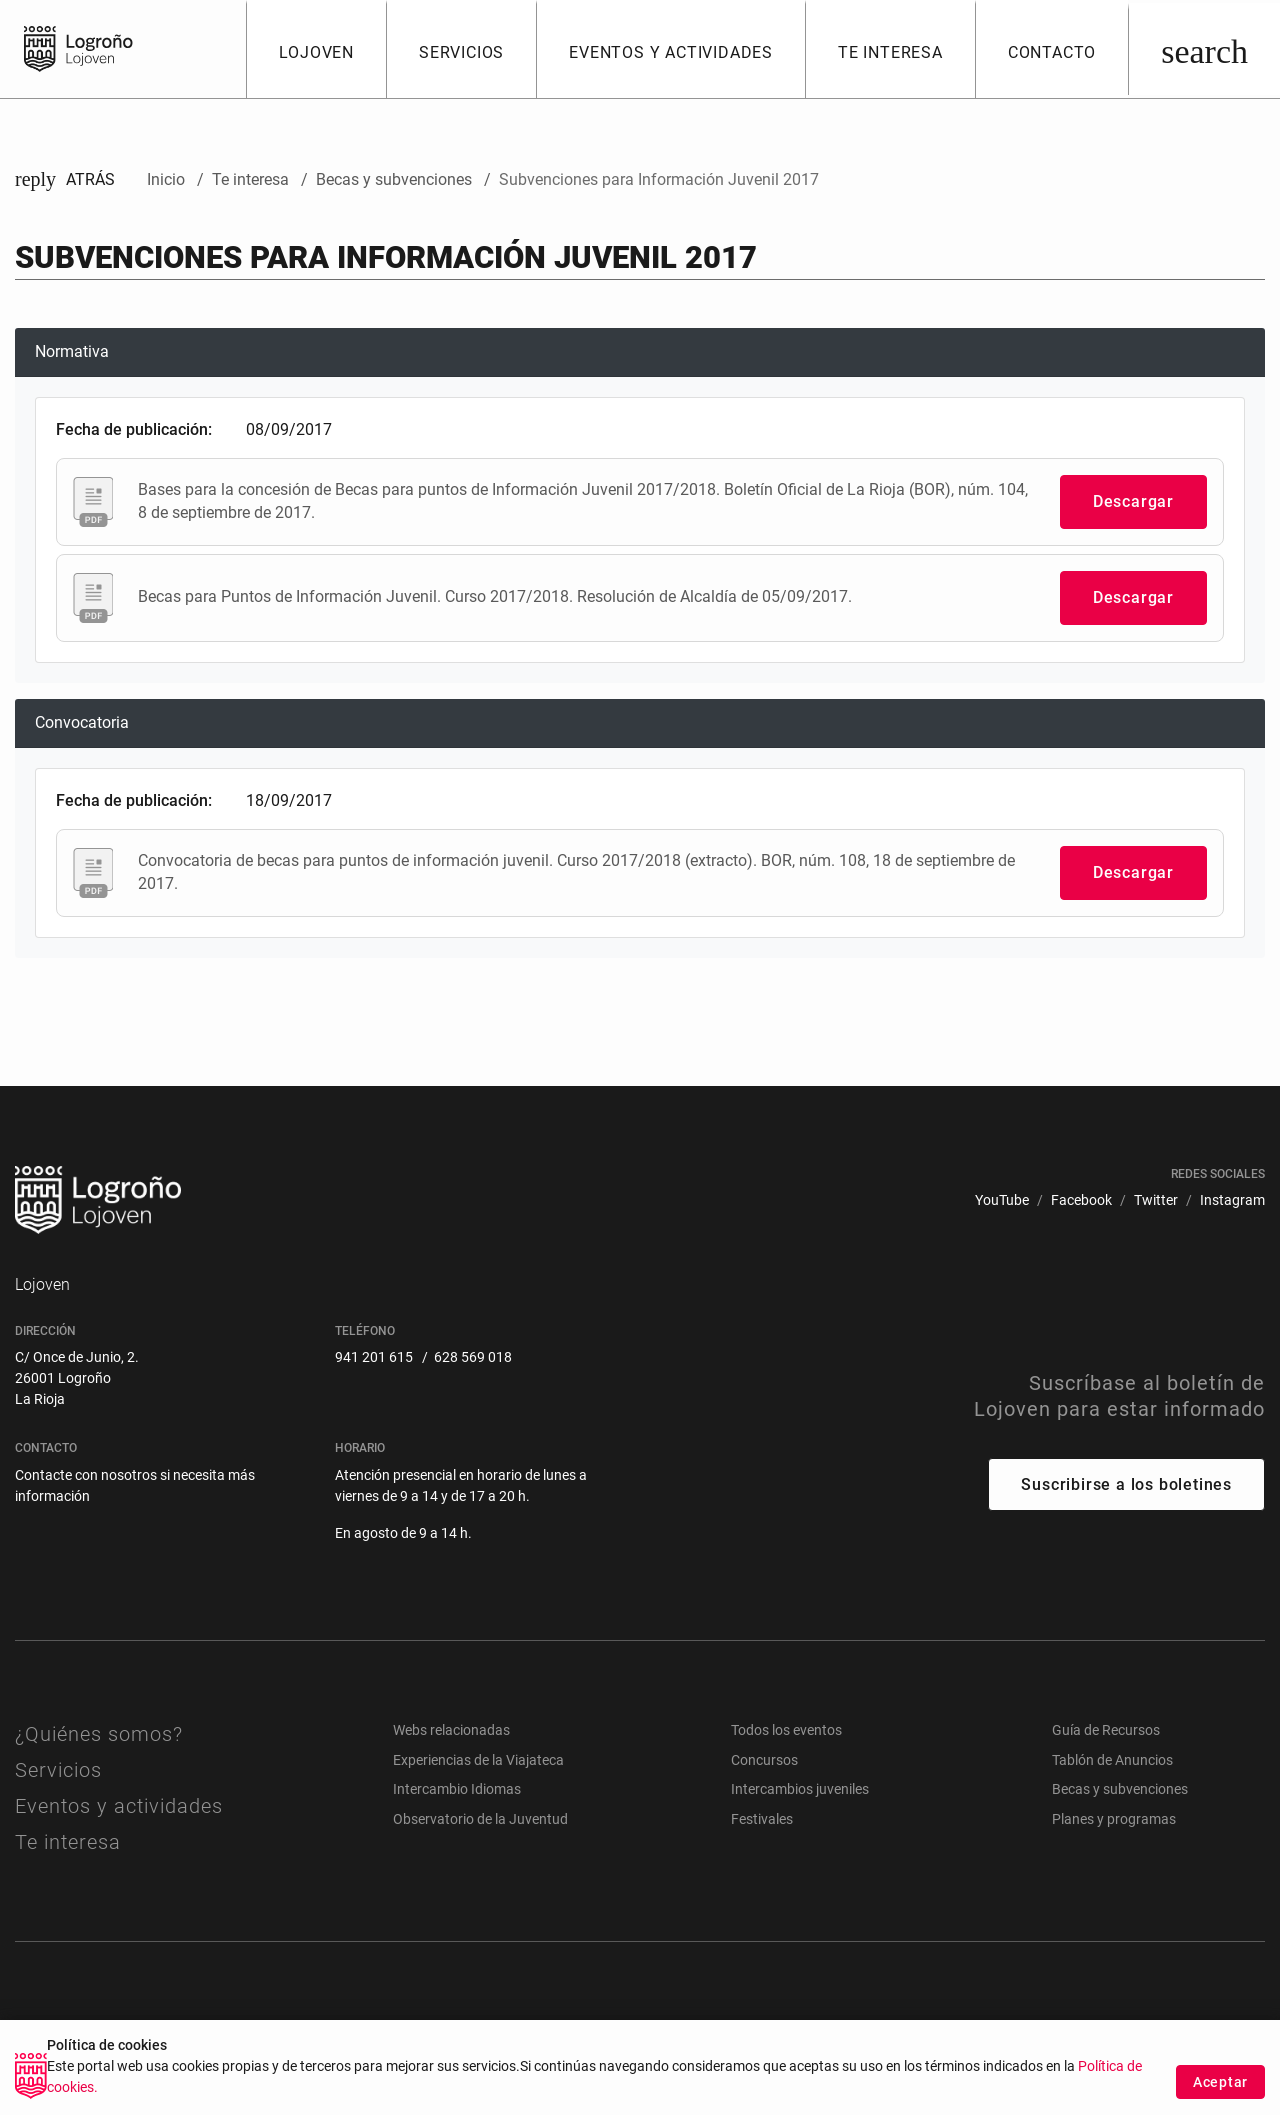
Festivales (762, 1819)
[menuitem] (1002, 1200)
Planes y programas (1114, 1819)
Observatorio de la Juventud (480, 1819)
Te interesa (68, 1842)
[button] (316, 49)
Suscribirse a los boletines (1126, 1484)
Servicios (58, 1770)
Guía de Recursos (1106, 1730)
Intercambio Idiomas (457, 1789)
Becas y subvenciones (1120, 1789)
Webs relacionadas (451, 1730)
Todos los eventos (786, 1730)
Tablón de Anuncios (1112, 1760)
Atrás (65, 179)
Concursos (764, 1760)
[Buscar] (1204, 49)
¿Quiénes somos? (99, 1734)
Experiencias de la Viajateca (478, 1760)
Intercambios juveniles (800, 1789)
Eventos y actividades (119, 1806)
